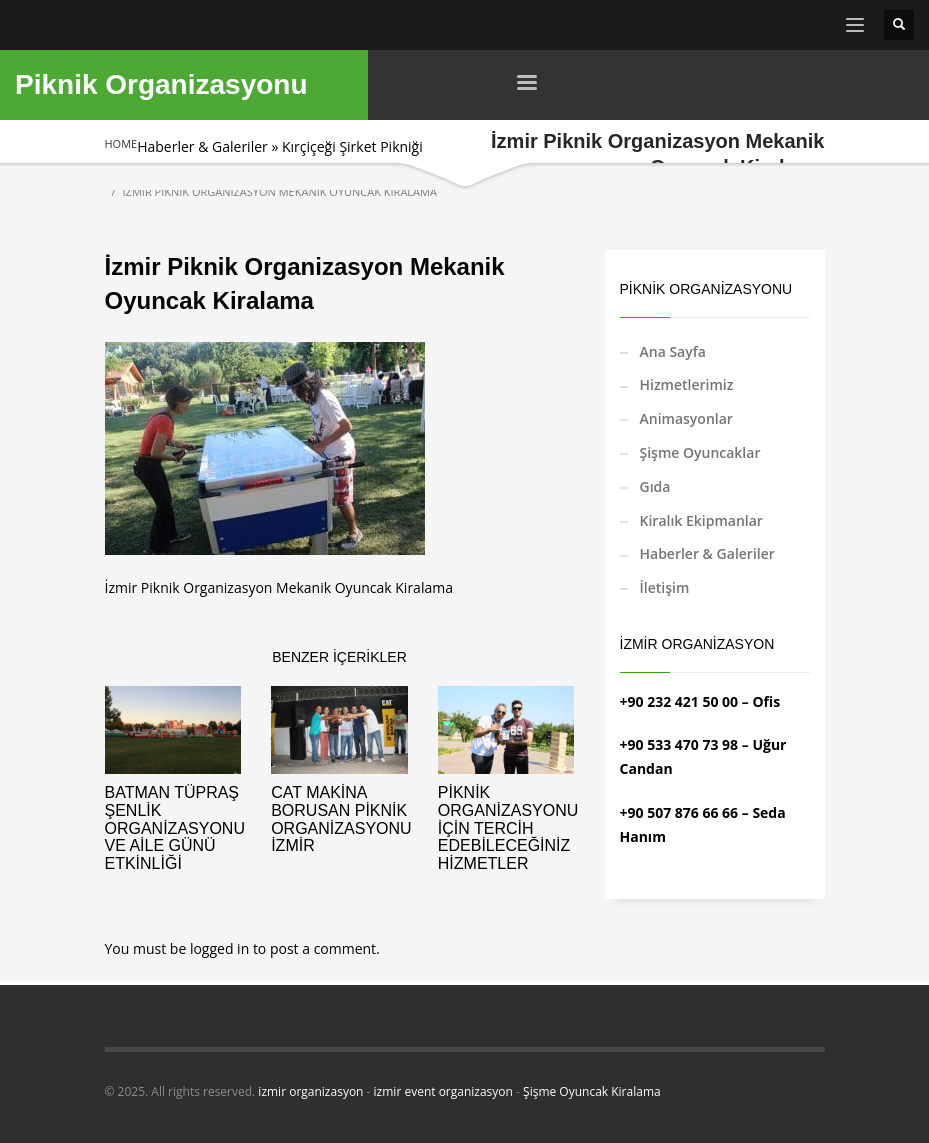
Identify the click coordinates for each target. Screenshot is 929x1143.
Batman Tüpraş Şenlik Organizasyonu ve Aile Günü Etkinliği (175, 827)
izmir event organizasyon (443, 1091)
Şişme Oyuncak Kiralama (592, 1091)
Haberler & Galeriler (202, 146)
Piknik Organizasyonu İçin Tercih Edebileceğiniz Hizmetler (508, 827)
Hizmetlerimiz (687, 384)
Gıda (655, 486)
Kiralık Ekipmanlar (701, 520)
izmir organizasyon (310, 1091)
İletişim (665, 587)
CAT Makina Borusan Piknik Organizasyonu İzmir (341, 819)
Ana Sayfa (673, 351)
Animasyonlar (686, 418)
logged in (221, 948)
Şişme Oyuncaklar (700, 452)
